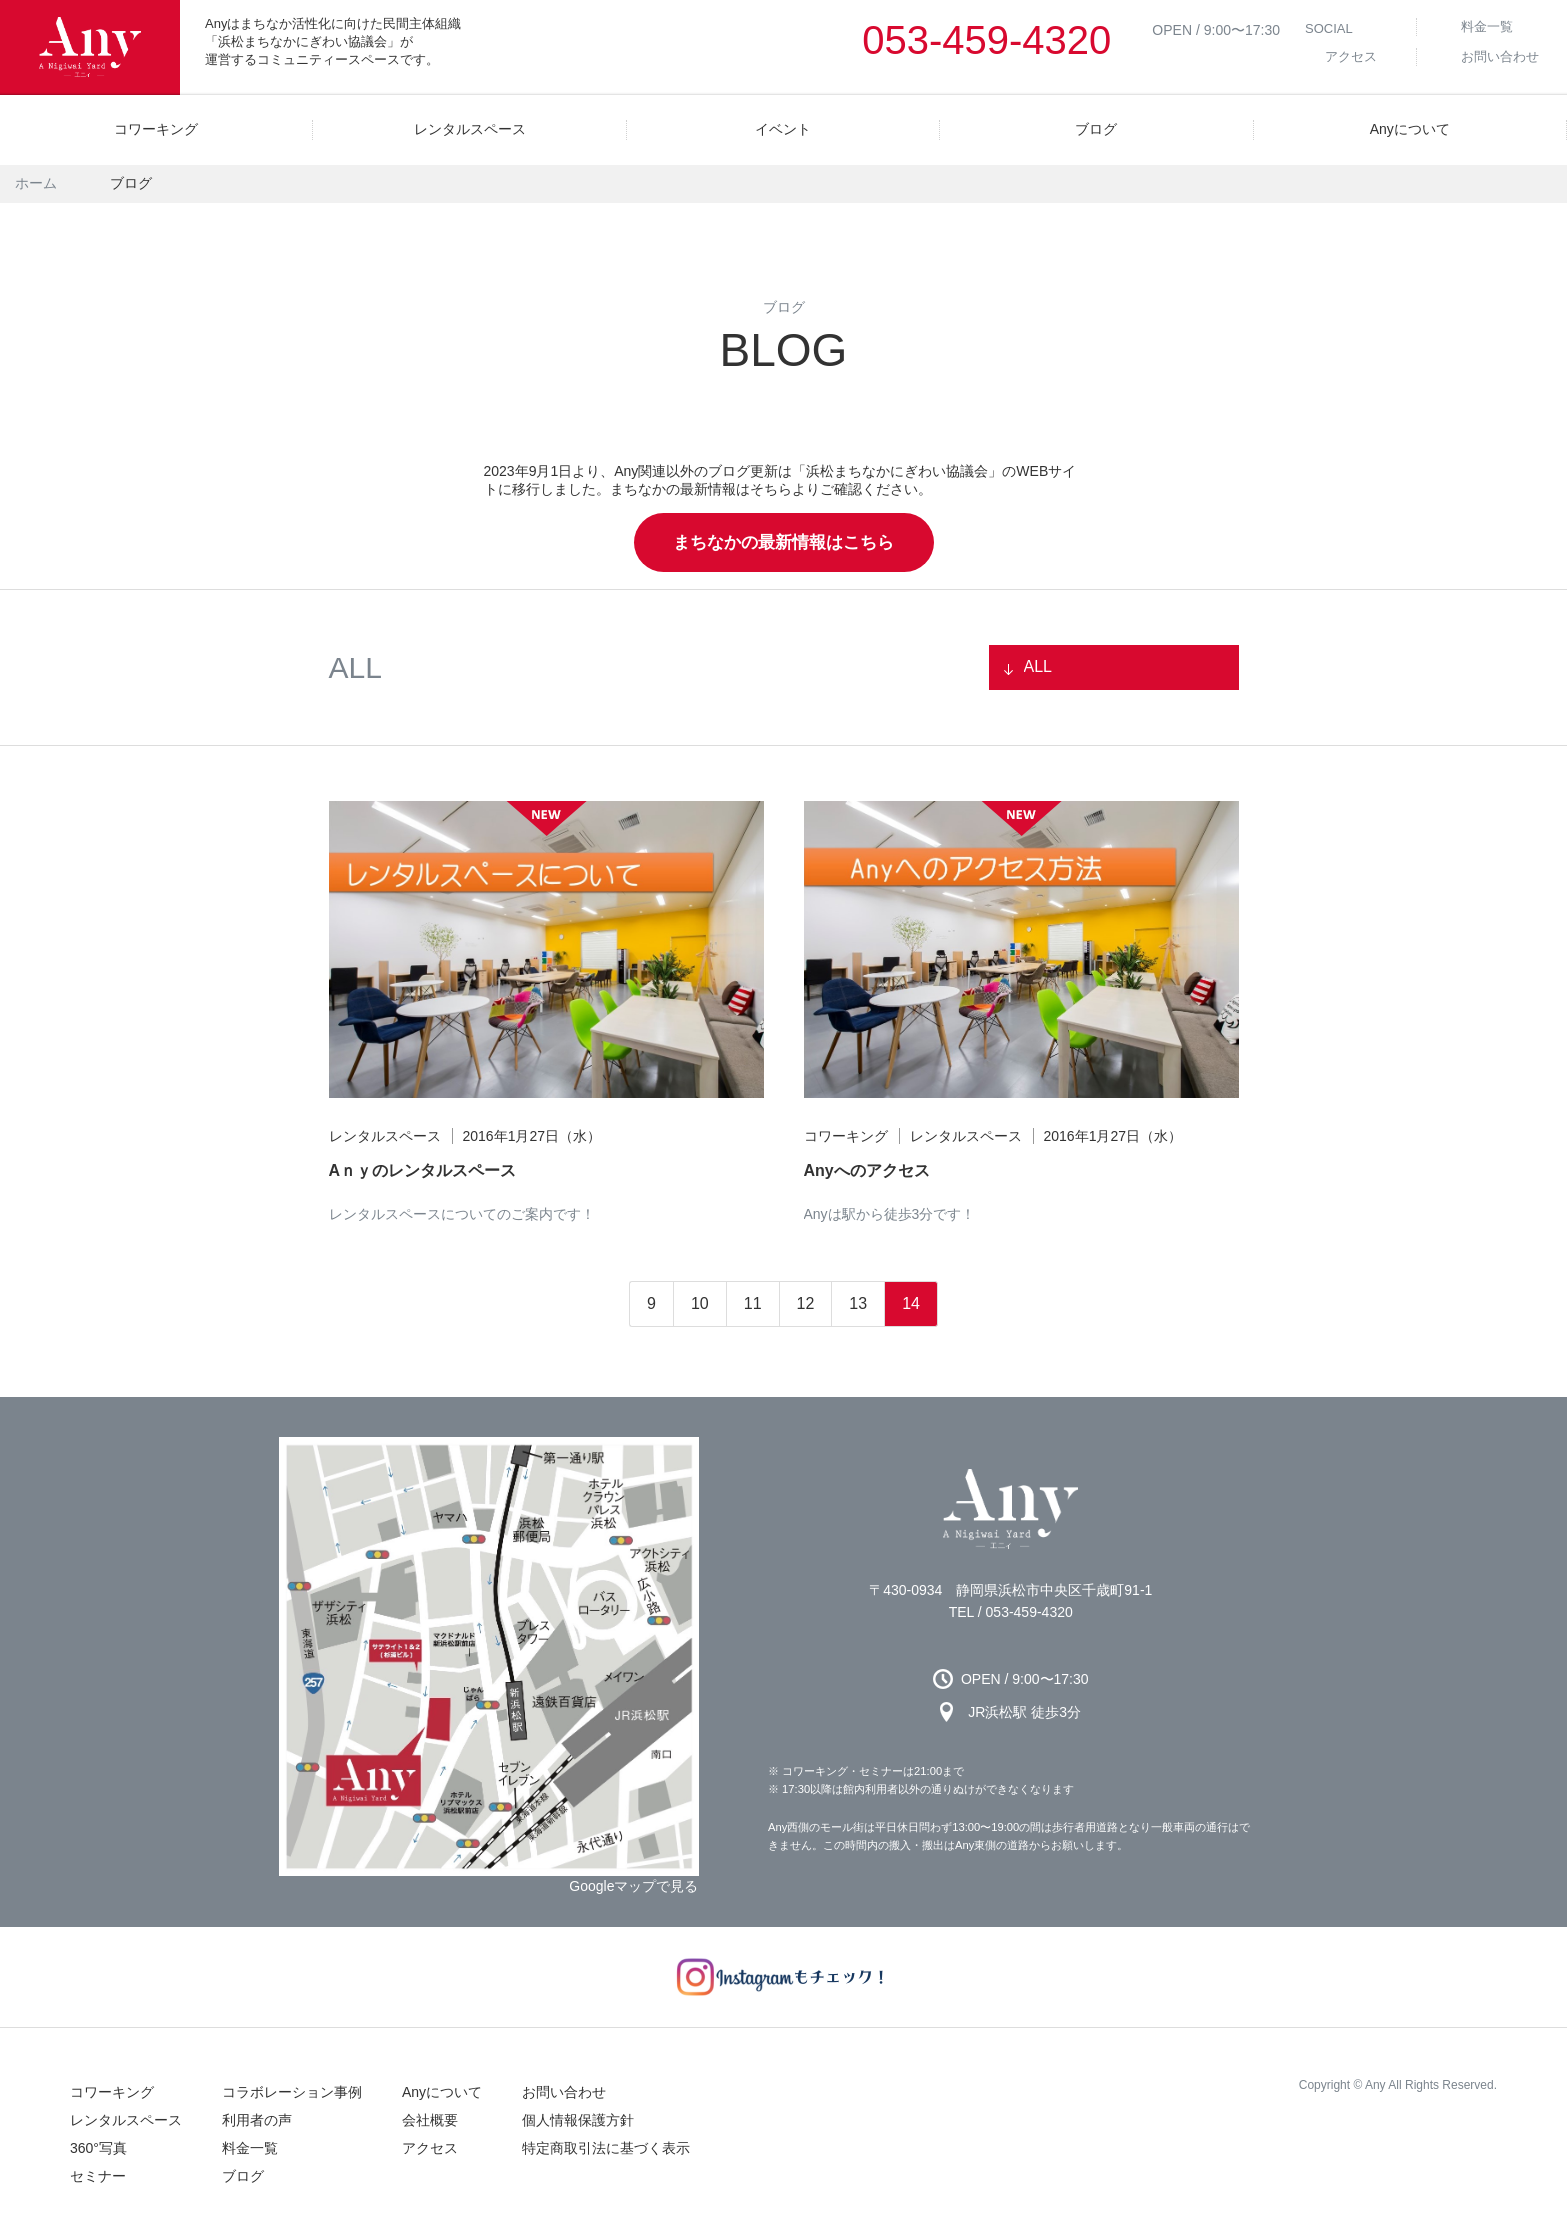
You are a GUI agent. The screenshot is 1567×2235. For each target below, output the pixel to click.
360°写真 (98, 2148)
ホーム (36, 183)
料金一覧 (250, 2148)
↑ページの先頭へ (1527, 2195)
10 (700, 1303)
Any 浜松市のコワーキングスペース (1010, 1509)
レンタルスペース (126, 2120)
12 (806, 1303)
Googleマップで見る (633, 1886)
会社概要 (430, 2120)
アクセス (430, 2148)
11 (753, 1303)
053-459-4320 (986, 40)
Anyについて (442, 2092)
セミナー (98, 2176)
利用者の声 (257, 2120)
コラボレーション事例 (292, 2092)
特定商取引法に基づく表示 (606, 2148)
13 (858, 1303)
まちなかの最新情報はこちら (783, 542)
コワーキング (112, 2092)
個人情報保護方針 (578, 2120)
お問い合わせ (564, 2092)
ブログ (243, 2176)
